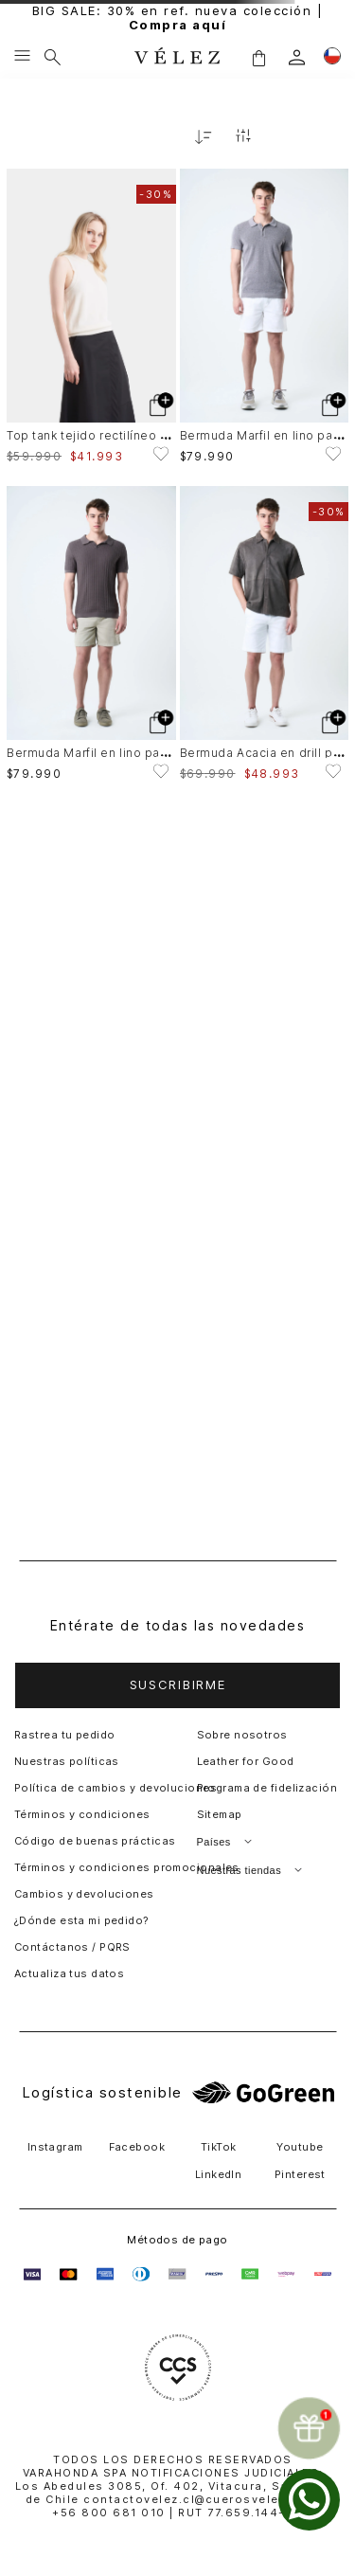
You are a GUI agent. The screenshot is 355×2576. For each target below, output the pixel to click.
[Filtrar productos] (243, 137)
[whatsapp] (309, 2500)
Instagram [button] (55, 2146)
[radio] (286, 136)
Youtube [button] (299, 2146)
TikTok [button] (219, 2146)
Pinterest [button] (300, 2174)
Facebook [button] (137, 2146)
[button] (177, 1685)
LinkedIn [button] (218, 2174)
